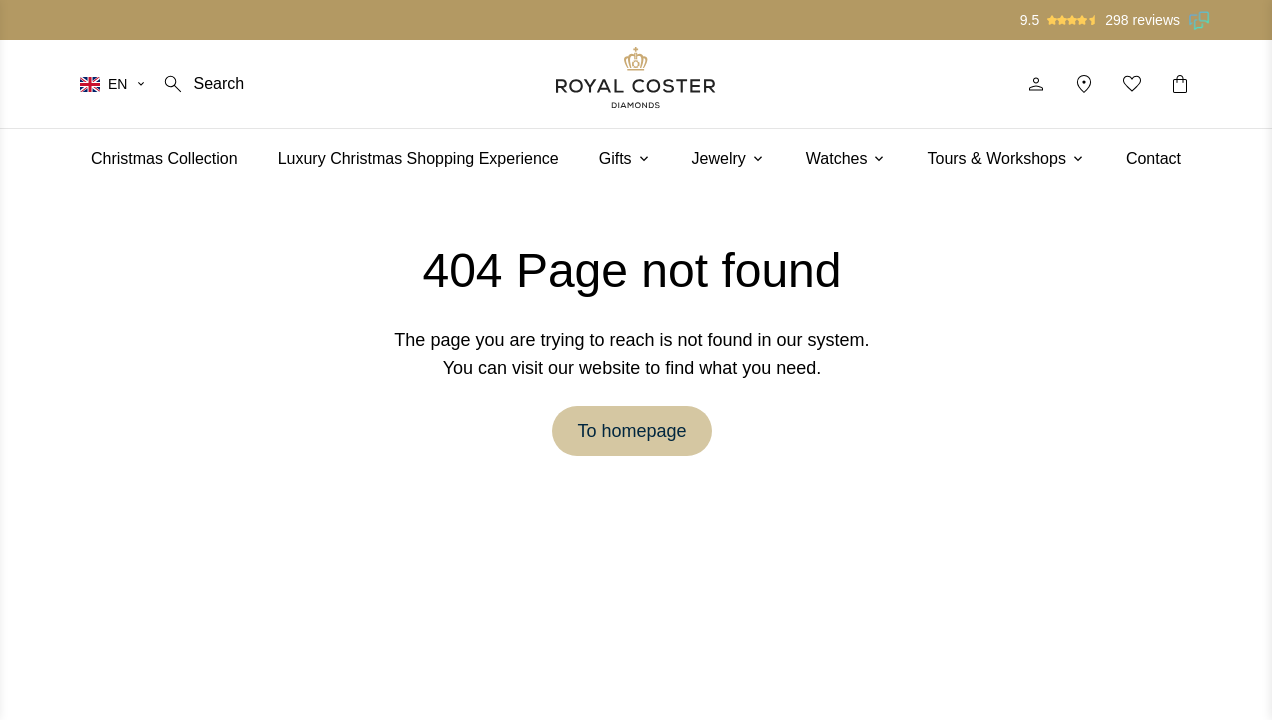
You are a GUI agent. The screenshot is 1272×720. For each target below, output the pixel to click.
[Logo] (636, 77)
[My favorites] (1132, 84)
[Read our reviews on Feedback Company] (1200, 20)
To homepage (631, 431)
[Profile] (1036, 84)
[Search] (202, 84)
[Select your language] (113, 84)
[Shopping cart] (1180, 84)
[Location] (1084, 84)
